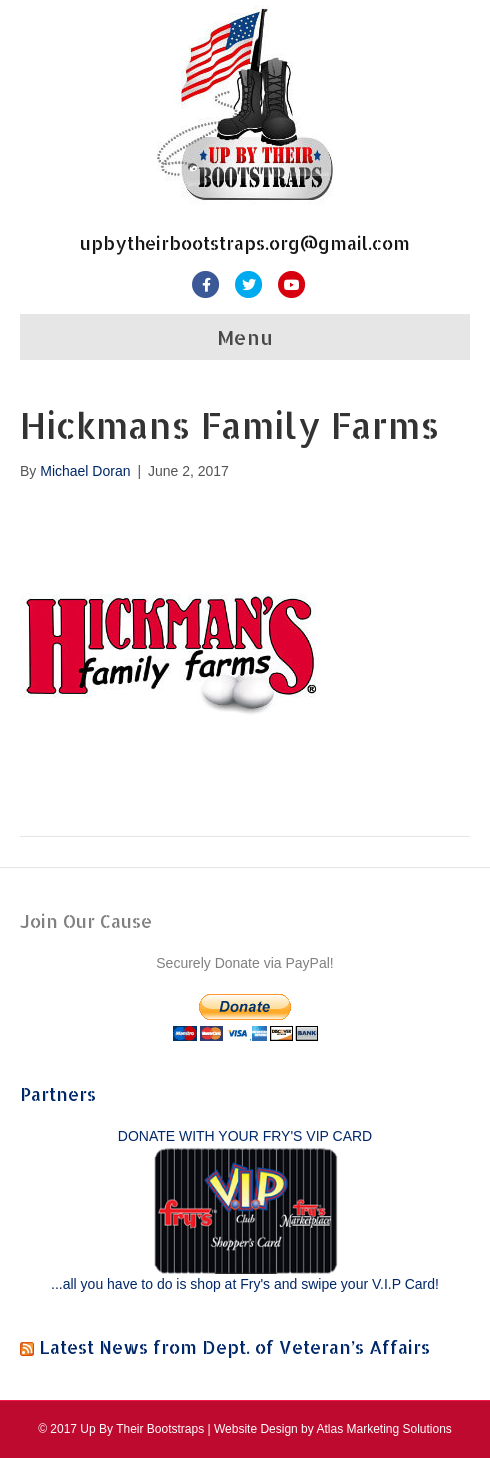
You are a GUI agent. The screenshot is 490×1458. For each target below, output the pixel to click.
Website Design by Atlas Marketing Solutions (333, 1429)
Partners (58, 1093)
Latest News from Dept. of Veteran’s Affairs (234, 1346)
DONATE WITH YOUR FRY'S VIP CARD (245, 1136)
